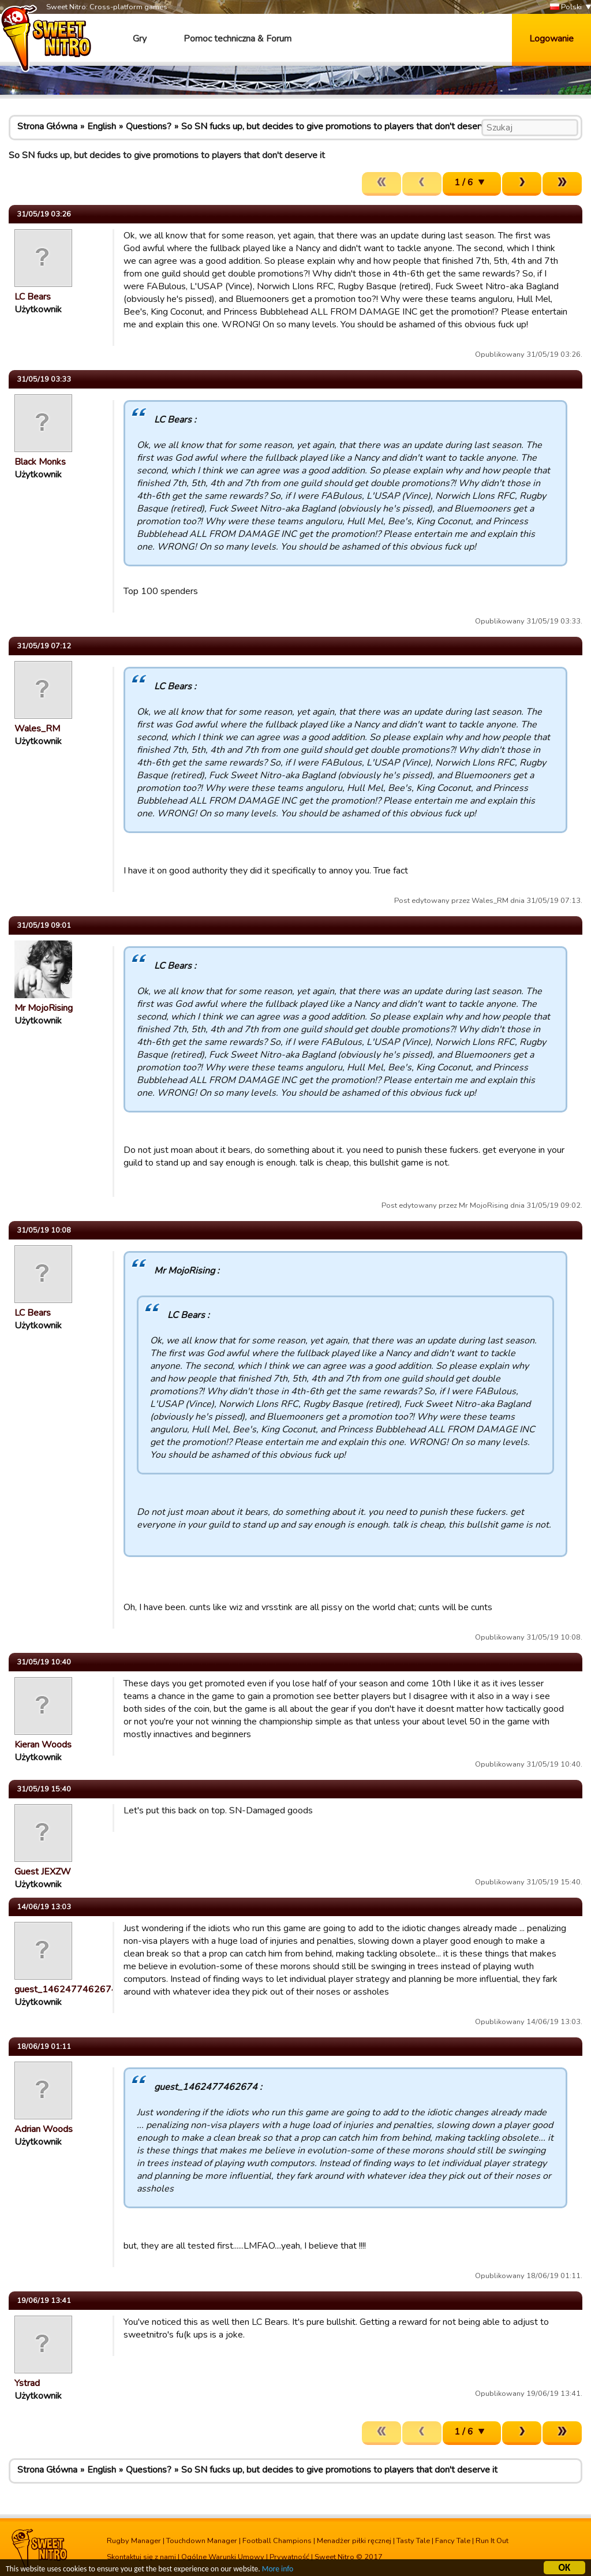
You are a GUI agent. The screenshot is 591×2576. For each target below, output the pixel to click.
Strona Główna (47, 126)
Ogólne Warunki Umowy (222, 2557)
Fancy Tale (452, 2541)
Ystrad (27, 2383)
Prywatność (289, 2557)
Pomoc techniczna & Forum (237, 38)
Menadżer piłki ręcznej (354, 2541)
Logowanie (551, 38)
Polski (566, 7)
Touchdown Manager (201, 2541)
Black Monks (40, 462)
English (101, 126)
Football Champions (277, 2541)
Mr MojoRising (43, 1008)
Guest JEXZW (42, 1871)
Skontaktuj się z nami (141, 2557)
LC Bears (32, 296)
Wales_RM (37, 728)
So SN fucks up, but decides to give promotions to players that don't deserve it (339, 126)
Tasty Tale (413, 2541)
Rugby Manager (134, 2541)
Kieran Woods (43, 1744)
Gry (140, 38)
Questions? (148, 126)
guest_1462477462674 (65, 1989)
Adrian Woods (43, 2129)
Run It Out (492, 2541)
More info (277, 2570)
